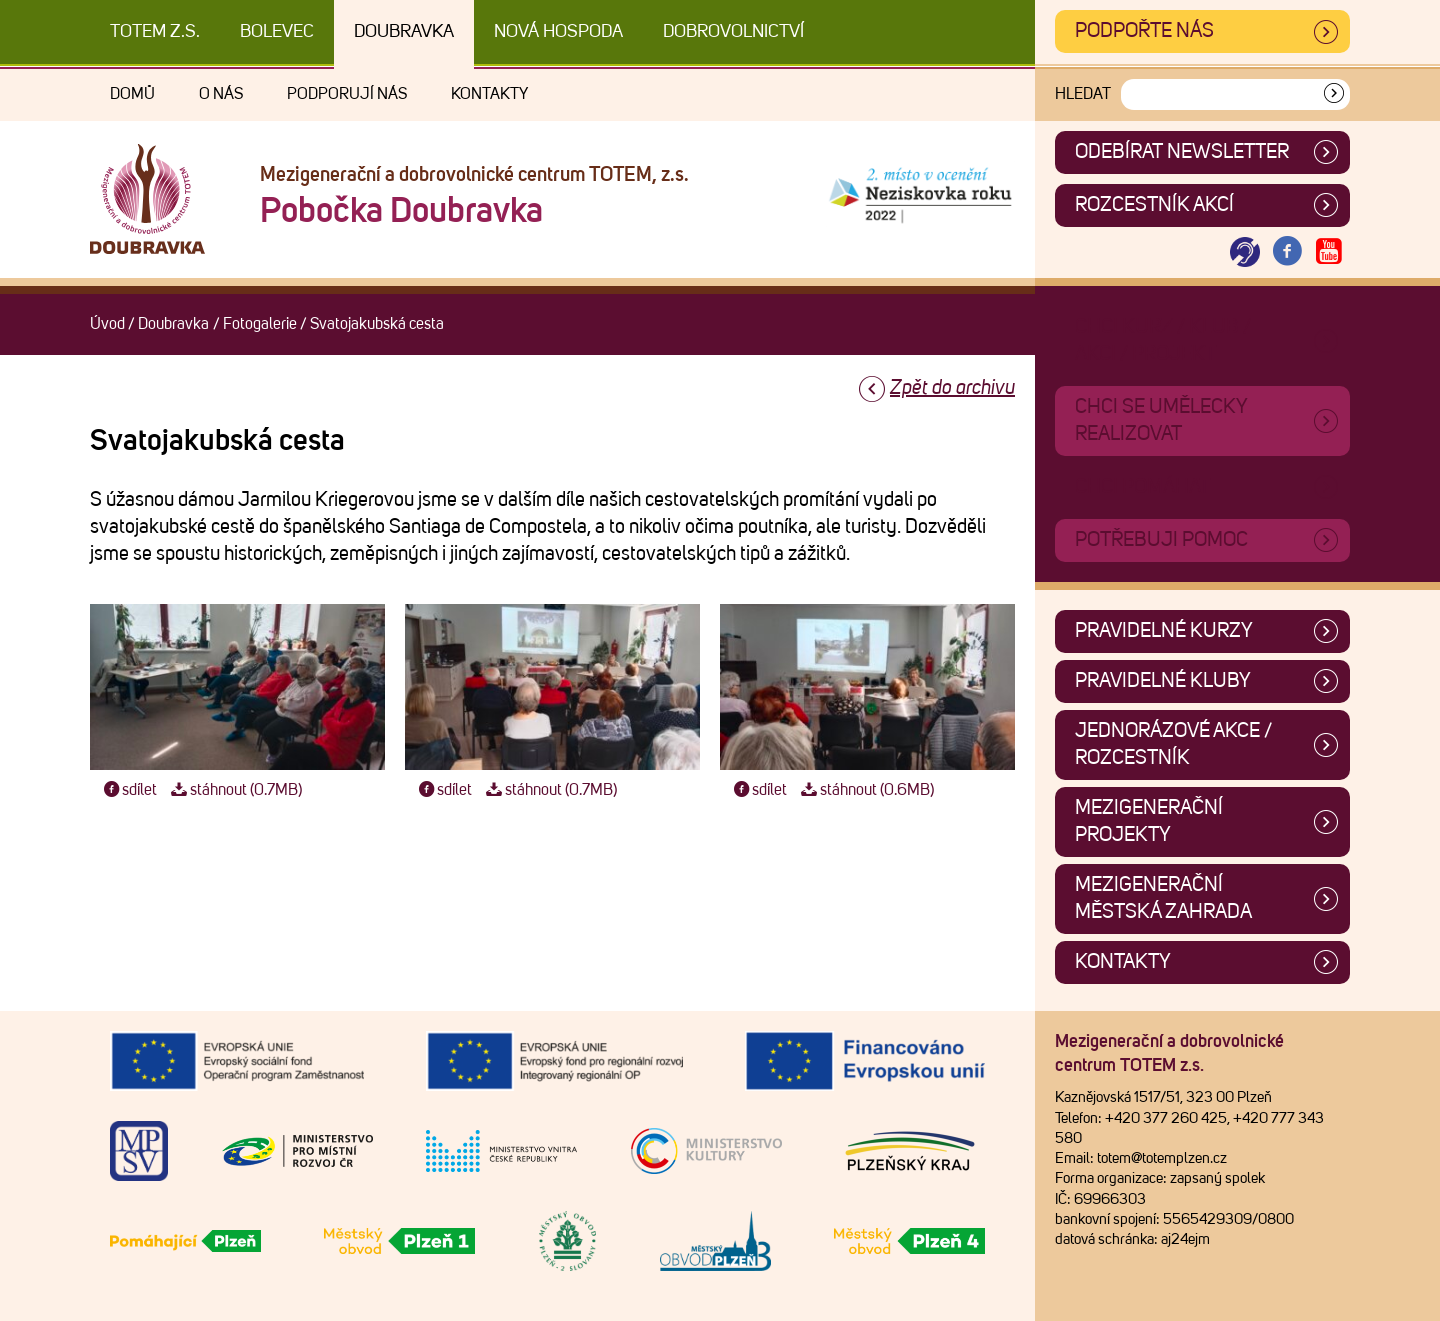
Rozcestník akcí (1154, 205)
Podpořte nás (1144, 31)
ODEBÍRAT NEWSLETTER (1182, 152)
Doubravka (404, 32)
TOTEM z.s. (155, 32)
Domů (132, 94)
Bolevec (277, 32)
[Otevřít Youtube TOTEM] (1329, 252)
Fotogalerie (260, 324)
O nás (221, 94)
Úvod (107, 324)
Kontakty (489, 94)
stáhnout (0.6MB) (865, 790)
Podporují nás (347, 94)
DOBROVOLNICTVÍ (733, 32)
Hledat (1083, 94)
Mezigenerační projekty (1149, 821)
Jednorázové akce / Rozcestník (1173, 744)
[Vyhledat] (1334, 94)
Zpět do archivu (952, 388)
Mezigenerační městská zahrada (1163, 898)
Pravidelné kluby (1163, 681)
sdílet (128, 790)
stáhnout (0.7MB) (234, 790)
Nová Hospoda (558, 32)
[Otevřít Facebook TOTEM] (1287, 252)
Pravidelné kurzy (1164, 631)
